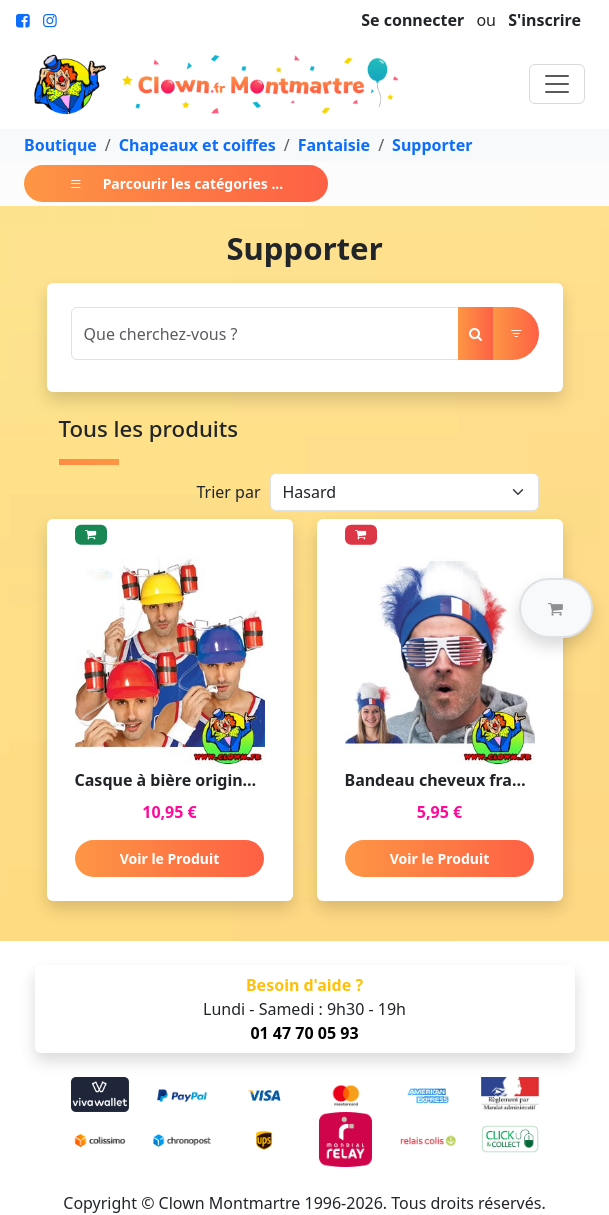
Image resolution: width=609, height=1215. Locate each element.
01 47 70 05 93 (304, 1033)
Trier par (228, 492)
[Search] (265, 333)
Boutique (60, 145)
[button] (556, 608)
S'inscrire (544, 20)
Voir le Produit (169, 858)
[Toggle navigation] (557, 84)
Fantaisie (334, 145)
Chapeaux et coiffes (197, 145)
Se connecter (412, 20)
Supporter (432, 145)
